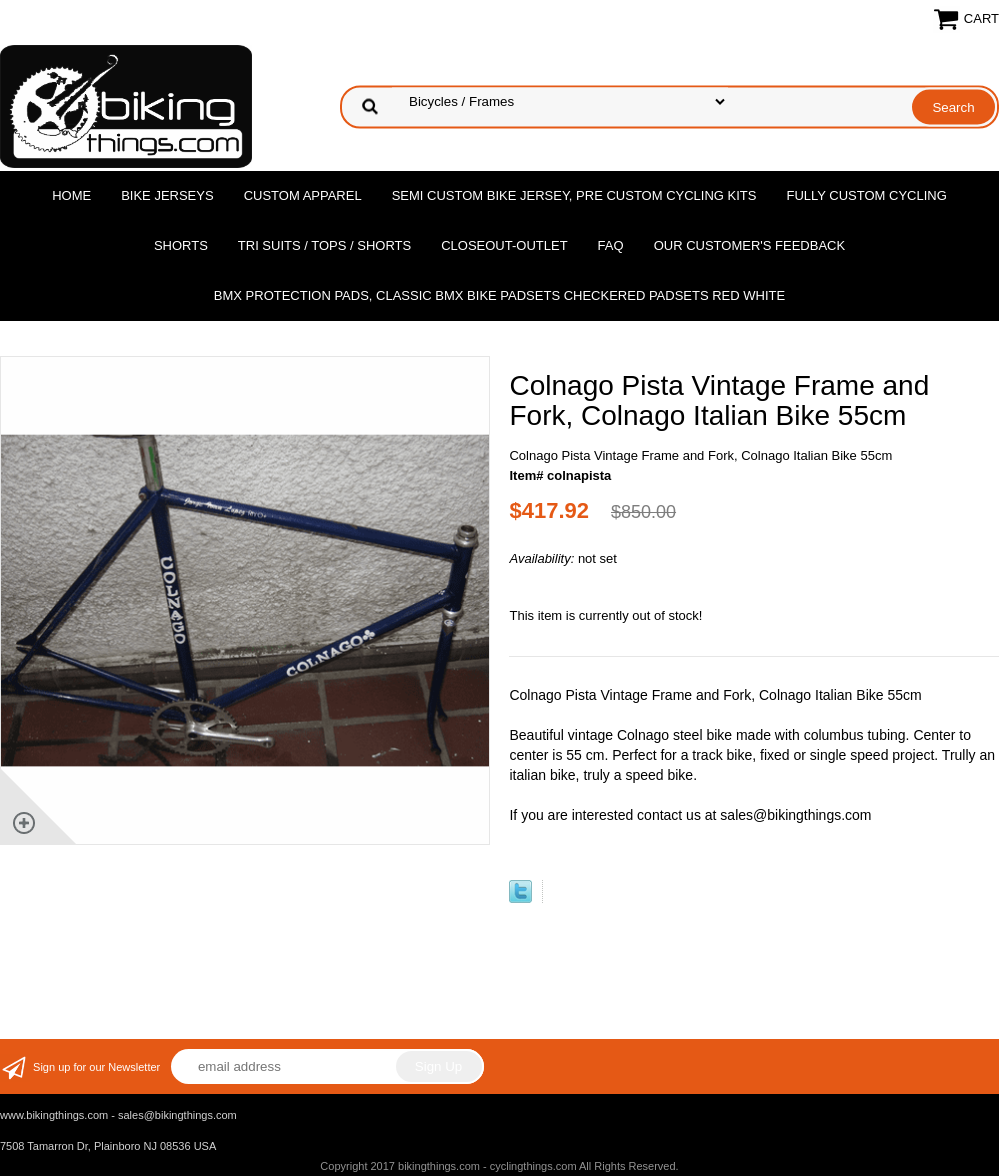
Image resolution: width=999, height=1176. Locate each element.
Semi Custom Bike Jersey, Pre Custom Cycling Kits (574, 195)
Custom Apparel (303, 195)
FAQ (611, 245)
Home (71, 195)
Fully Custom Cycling (866, 195)
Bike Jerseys (167, 195)
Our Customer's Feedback (750, 245)
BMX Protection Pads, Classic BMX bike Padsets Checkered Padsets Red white (499, 295)
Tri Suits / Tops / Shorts (324, 245)
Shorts (181, 245)
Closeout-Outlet (504, 245)
